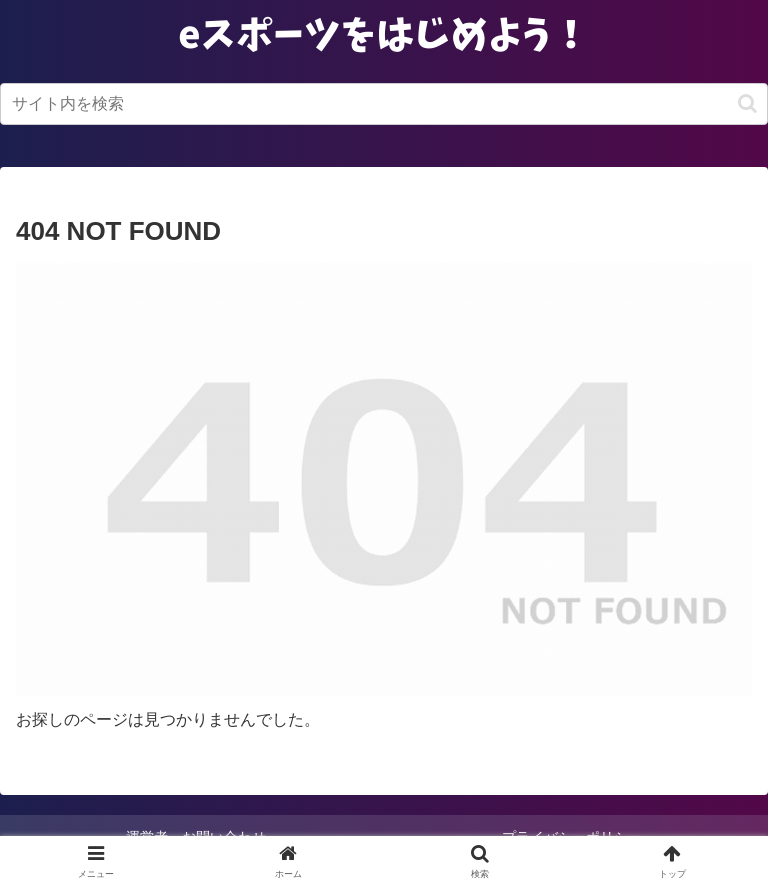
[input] (384, 104)
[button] (747, 103)
